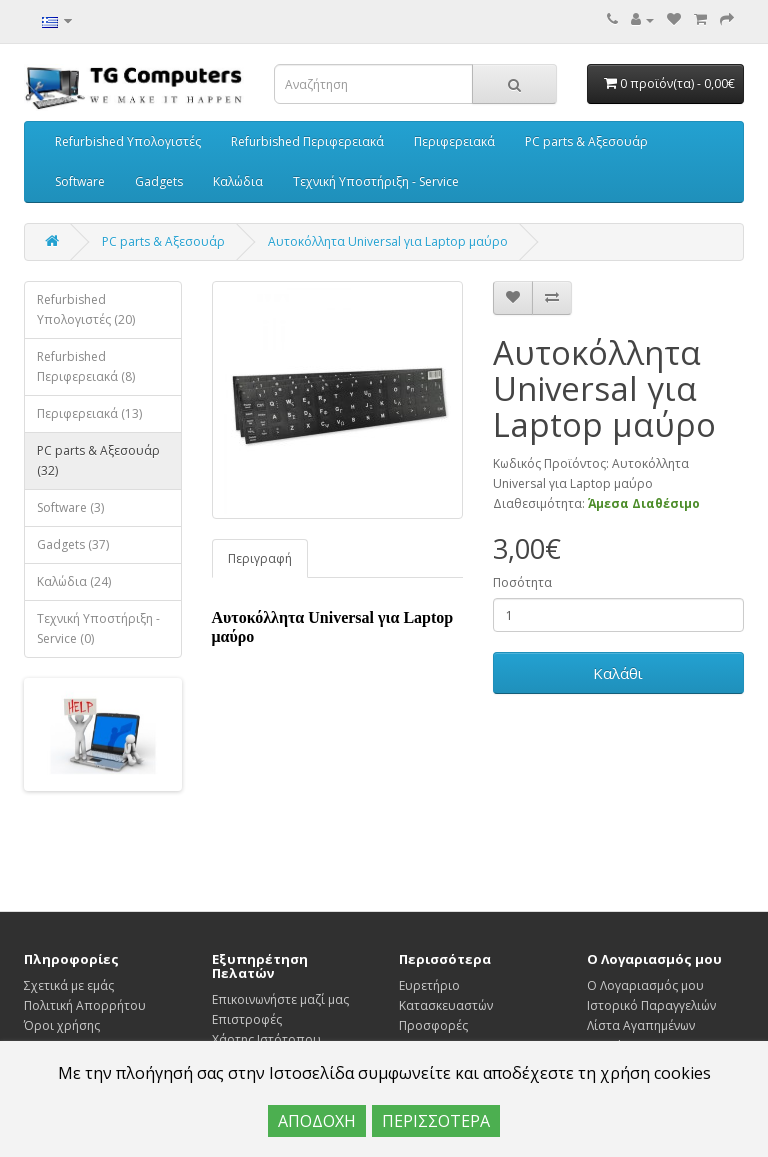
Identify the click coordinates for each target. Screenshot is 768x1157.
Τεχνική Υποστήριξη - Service (376, 181)
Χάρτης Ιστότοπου (266, 1039)
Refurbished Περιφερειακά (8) (86, 366)
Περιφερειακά (454, 141)
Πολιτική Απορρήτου (85, 1005)
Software (80, 181)
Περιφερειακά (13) (89, 413)
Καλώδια (238, 181)
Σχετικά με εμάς (69, 985)
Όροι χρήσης (62, 1025)
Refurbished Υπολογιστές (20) (86, 309)
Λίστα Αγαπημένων (641, 1025)
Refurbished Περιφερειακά (307, 141)
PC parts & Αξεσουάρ (586, 141)
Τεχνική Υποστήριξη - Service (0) (98, 628)
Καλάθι (618, 673)
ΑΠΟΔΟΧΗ (317, 1121)
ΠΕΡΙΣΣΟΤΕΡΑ (436, 1121)
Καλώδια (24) (74, 581)
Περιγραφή (260, 558)
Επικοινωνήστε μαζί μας (280, 999)
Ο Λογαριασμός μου (645, 985)
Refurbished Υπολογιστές (128, 141)
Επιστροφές (247, 1019)
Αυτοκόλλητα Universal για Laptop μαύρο (388, 241)
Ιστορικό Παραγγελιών (651, 1005)
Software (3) (70, 507)
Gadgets (159, 181)
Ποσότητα (522, 582)
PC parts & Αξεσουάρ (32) (98, 460)
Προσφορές (433, 1025)
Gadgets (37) (73, 544)
